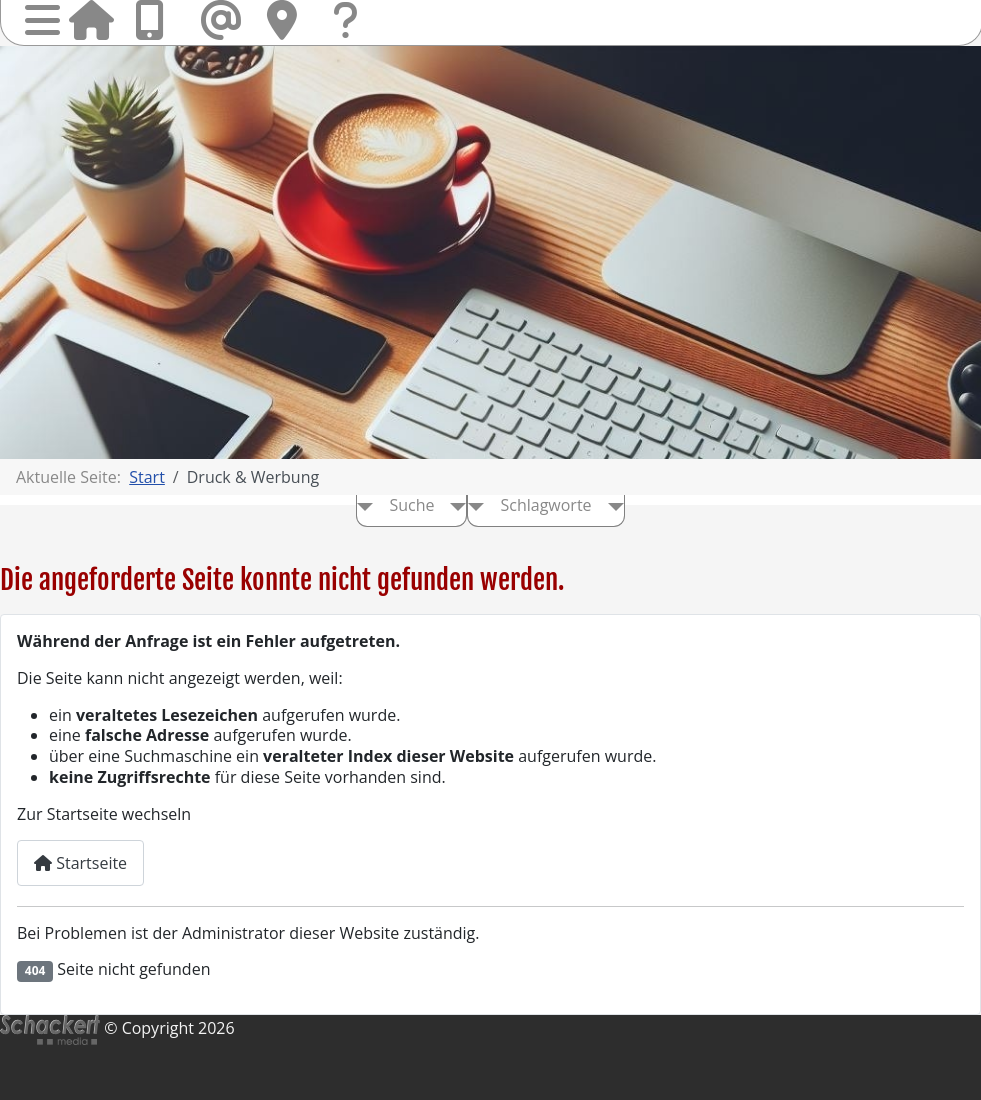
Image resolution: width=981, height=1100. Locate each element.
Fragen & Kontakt (355, 39)
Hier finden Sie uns (289, 20)
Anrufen (157, 20)
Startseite (91, 20)
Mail (223, 20)
